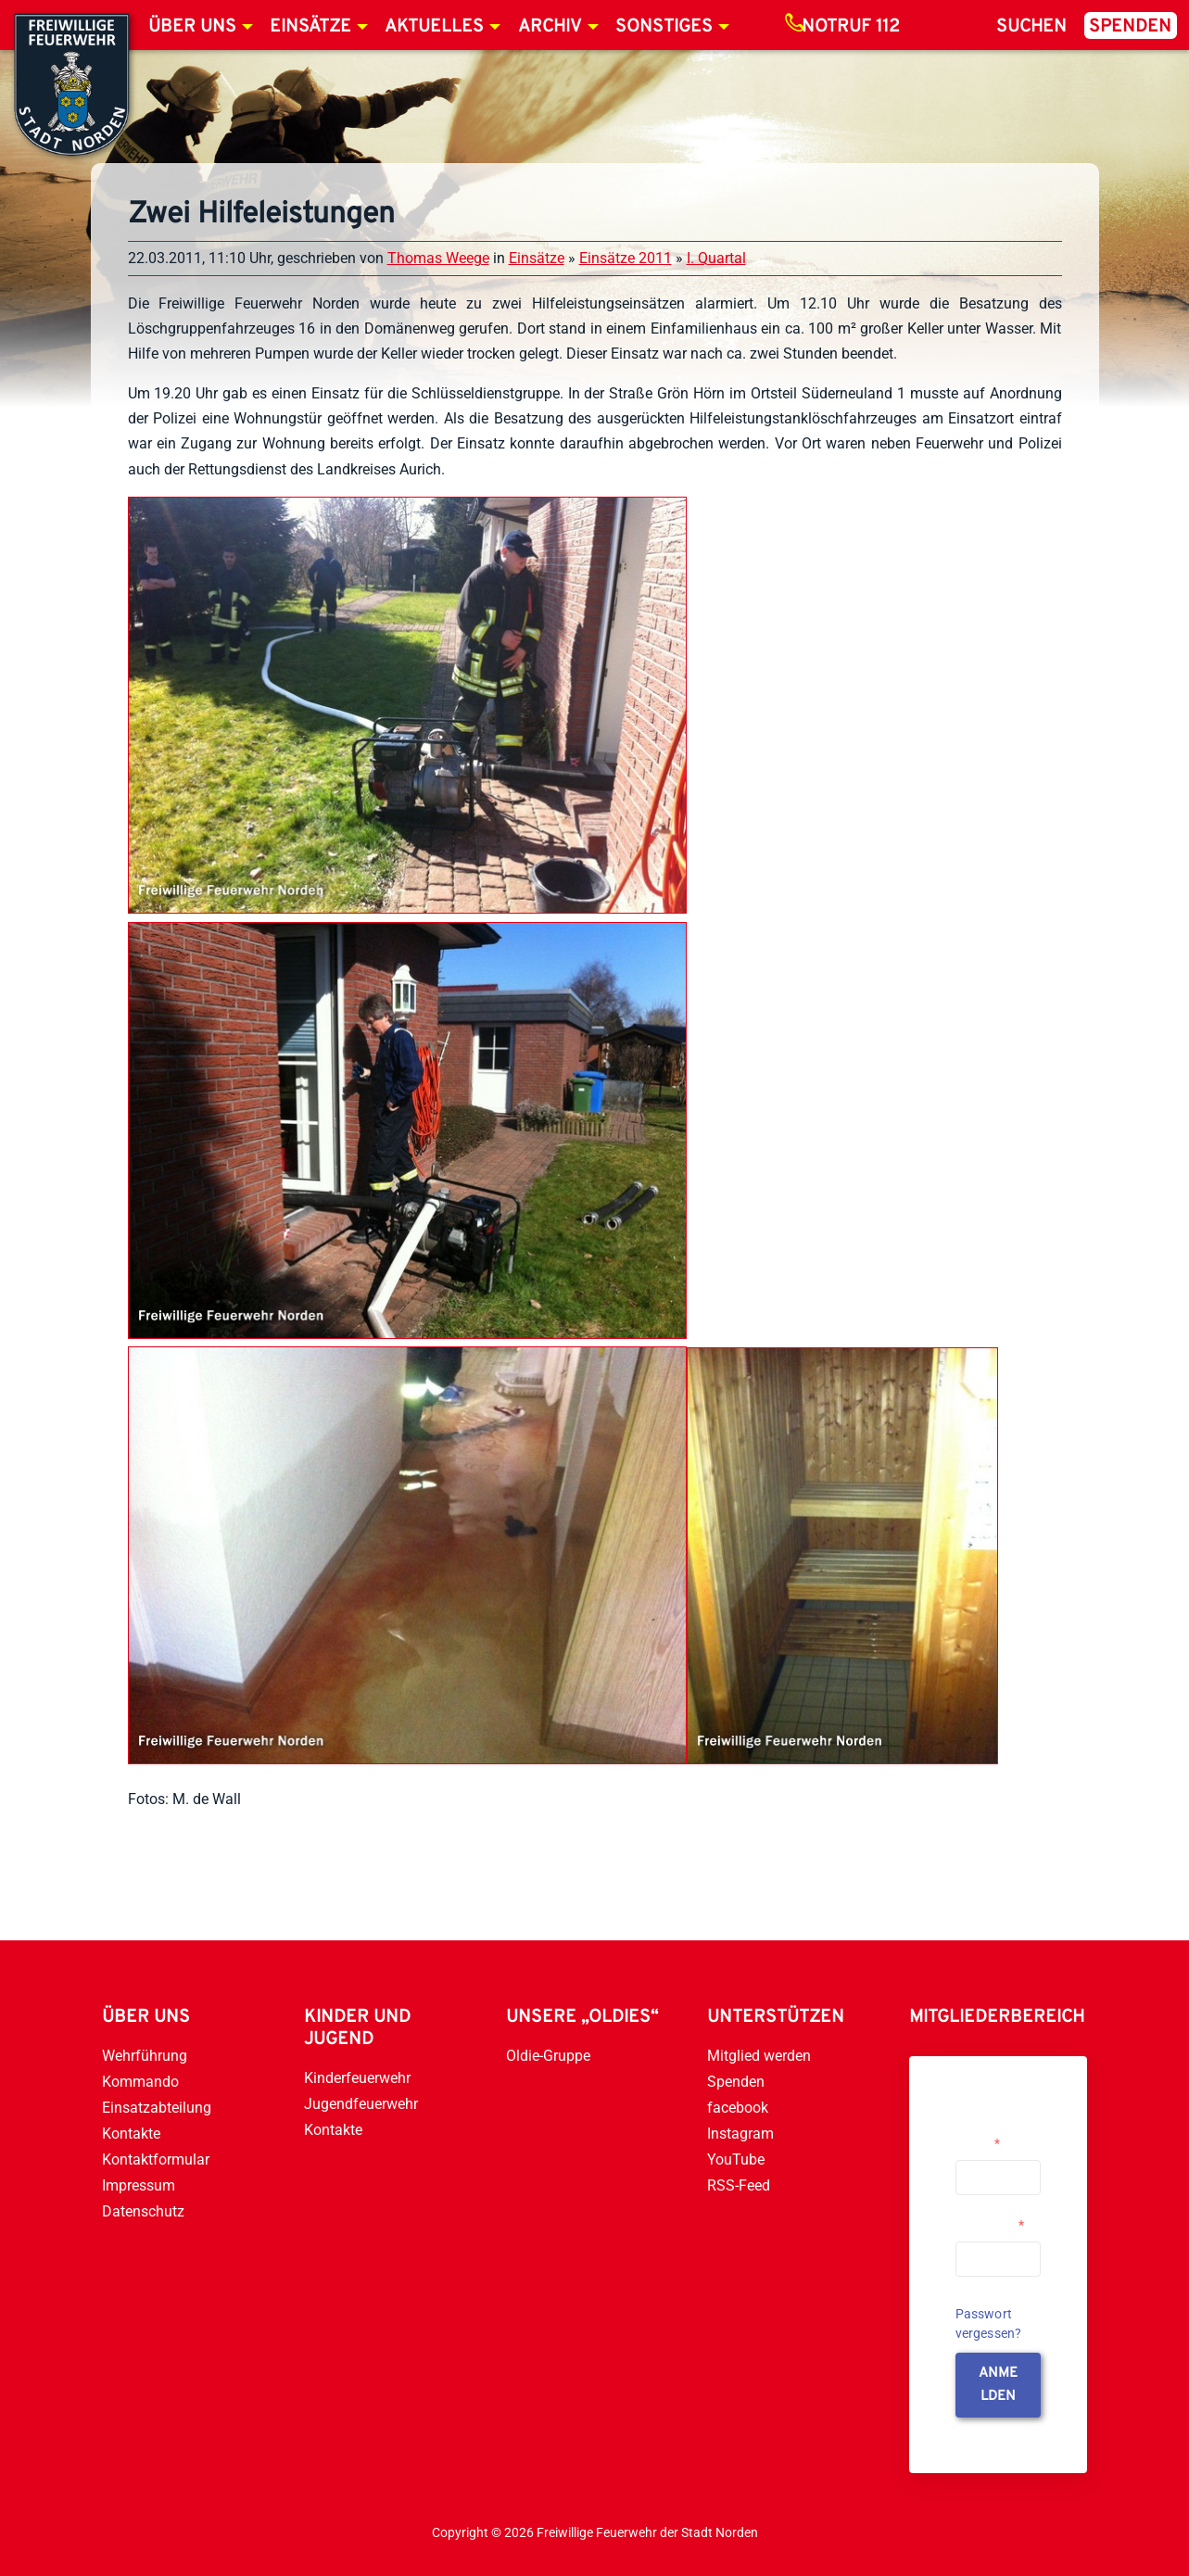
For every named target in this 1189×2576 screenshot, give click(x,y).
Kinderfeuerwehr (357, 2078)
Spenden (1130, 27)
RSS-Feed (738, 2185)
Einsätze (310, 27)
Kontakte (131, 2133)
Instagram (740, 2133)
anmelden (998, 2385)
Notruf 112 (851, 27)
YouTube (736, 2159)
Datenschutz (143, 2211)
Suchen (1031, 27)
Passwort (989, 2224)
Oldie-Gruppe (548, 2056)
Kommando (140, 2081)
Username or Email (992, 2136)
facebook (737, 2107)
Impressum (138, 2185)
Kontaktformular (155, 2159)
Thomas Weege (438, 258)
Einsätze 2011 (625, 258)
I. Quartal (716, 258)
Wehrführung (144, 2056)
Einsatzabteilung (156, 2107)
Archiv (550, 27)
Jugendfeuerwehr (361, 2104)
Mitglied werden (759, 2056)
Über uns (192, 27)
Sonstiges (664, 27)
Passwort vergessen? (988, 2323)
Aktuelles (434, 27)
